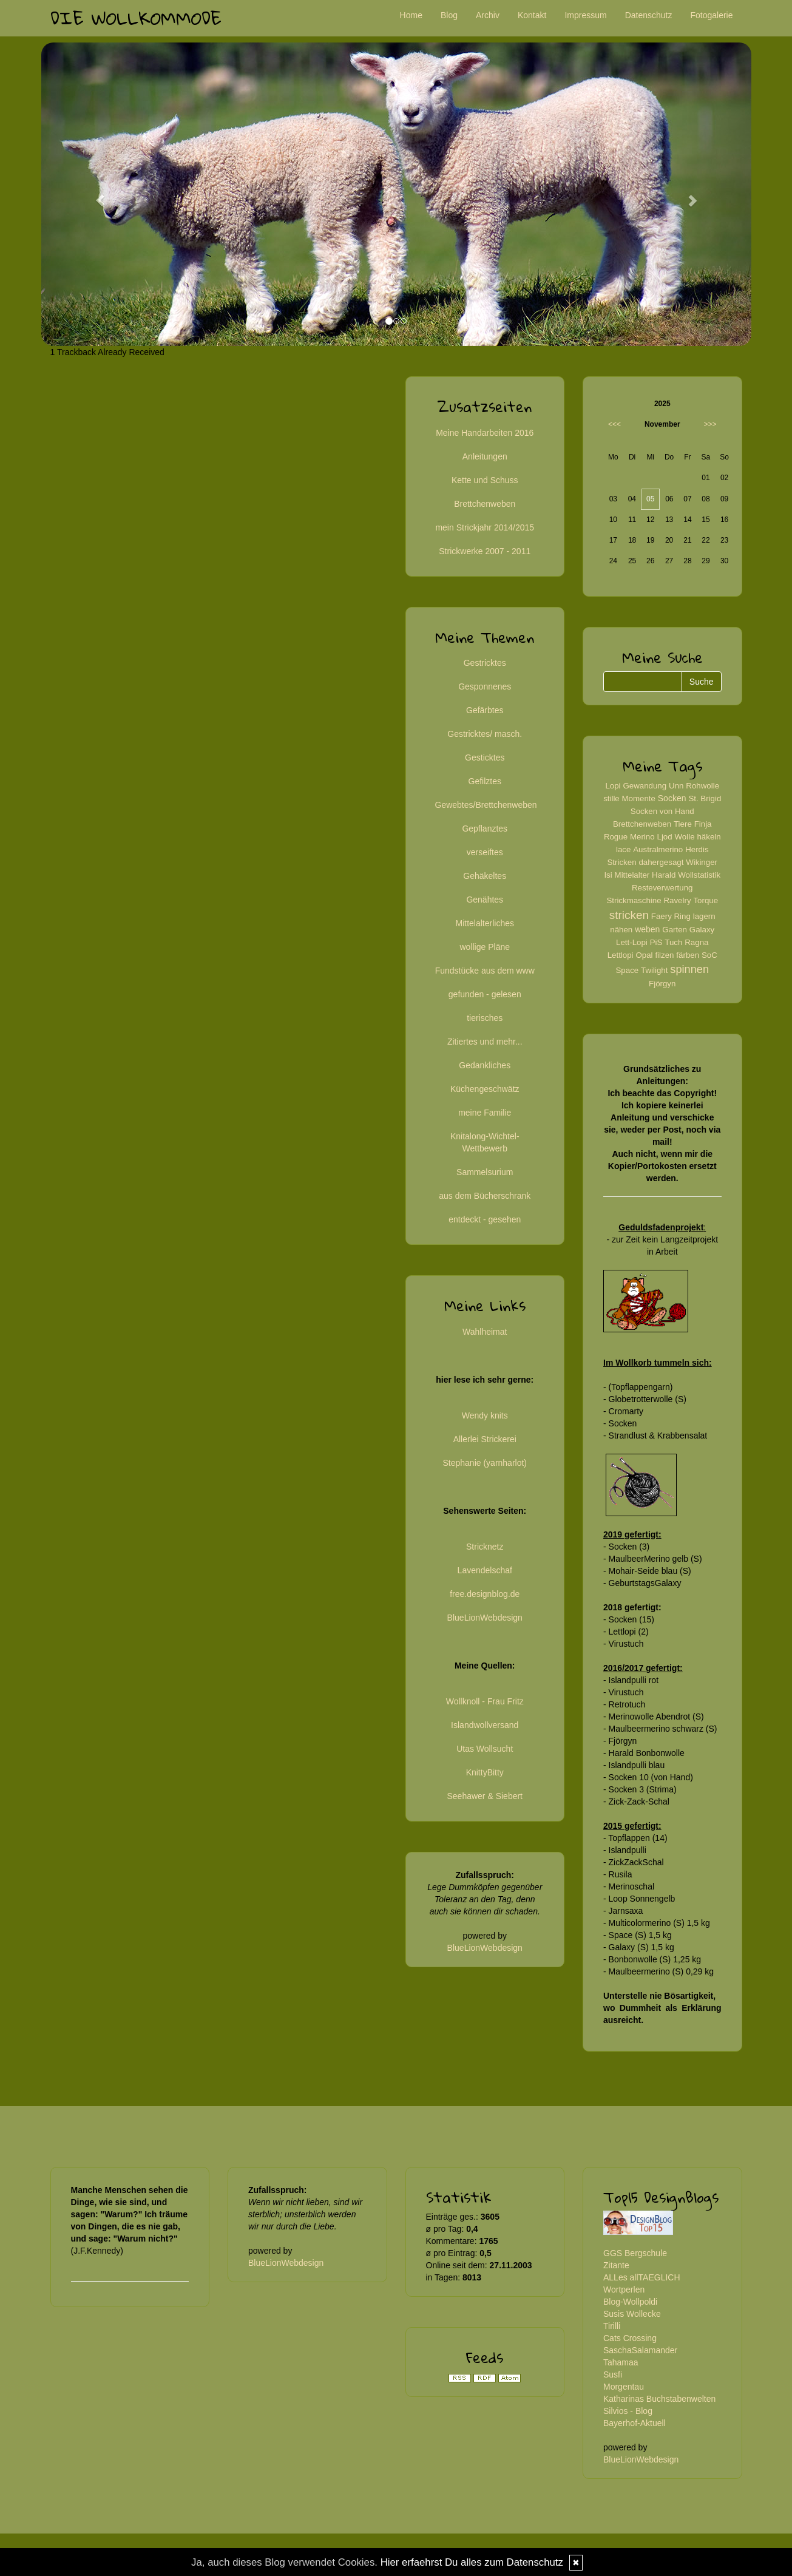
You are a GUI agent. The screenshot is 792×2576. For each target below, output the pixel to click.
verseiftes (485, 852)
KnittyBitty (485, 1772)
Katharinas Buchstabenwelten (659, 2399)
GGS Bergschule (635, 2253)
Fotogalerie (711, 15)
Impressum (585, 15)
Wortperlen (624, 2289)
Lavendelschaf (485, 1570)
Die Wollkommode (136, 18)
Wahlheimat (484, 1332)
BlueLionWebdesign (485, 1617)
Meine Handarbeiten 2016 (484, 433)
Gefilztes (485, 781)
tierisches (485, 1018)
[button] (94, 194)
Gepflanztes (484, 828)
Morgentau (623, 2386)
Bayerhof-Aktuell (634, 2423)
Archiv (487, 15)
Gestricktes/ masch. (484, 734)
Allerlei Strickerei (484, 1439)
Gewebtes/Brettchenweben (486, 805)
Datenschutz (648, 15)
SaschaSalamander (640, 2350)
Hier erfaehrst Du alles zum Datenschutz (472, 2562)
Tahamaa (620, 2362)
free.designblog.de (485, 1594)
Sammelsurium (484, 1172)
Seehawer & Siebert (485, 1796)
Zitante (616, 2265)
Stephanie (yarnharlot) (484, 1463)
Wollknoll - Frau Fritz (485, 1701)
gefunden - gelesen (484, 994)
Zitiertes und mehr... (485, 1041)
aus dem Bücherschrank (484, 1196)
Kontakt (532, 15)
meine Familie (484, 1112)
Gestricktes (485, 663)
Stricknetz (484, 1546)
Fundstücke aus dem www (485, 970)
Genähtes (484, 899)
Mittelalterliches (485, 923)
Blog (449, 15)
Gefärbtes (484, 710)
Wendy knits (485, 1415)
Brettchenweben (484, 504)
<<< (614, 424)
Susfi (612, 2374)
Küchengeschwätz (485, 1089)
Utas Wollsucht (484, 1749)
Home (411, 15)
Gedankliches (484, 1065)
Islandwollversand (484, 1725)
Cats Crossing (630, 2338)
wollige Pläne (485, 947)
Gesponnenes (484, 686)
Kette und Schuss (485, 480)
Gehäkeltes (484, 876)
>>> (709, 424)
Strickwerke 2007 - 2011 (484, 551)
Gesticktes (484, 757)
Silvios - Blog (627, 2411)
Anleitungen (484, 456)
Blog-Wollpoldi (630, 2302)
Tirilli (611, 2326)
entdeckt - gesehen (484, 1219)
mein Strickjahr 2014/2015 (484, 527)
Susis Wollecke (632, 2314)
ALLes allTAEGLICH (641, 2277)
